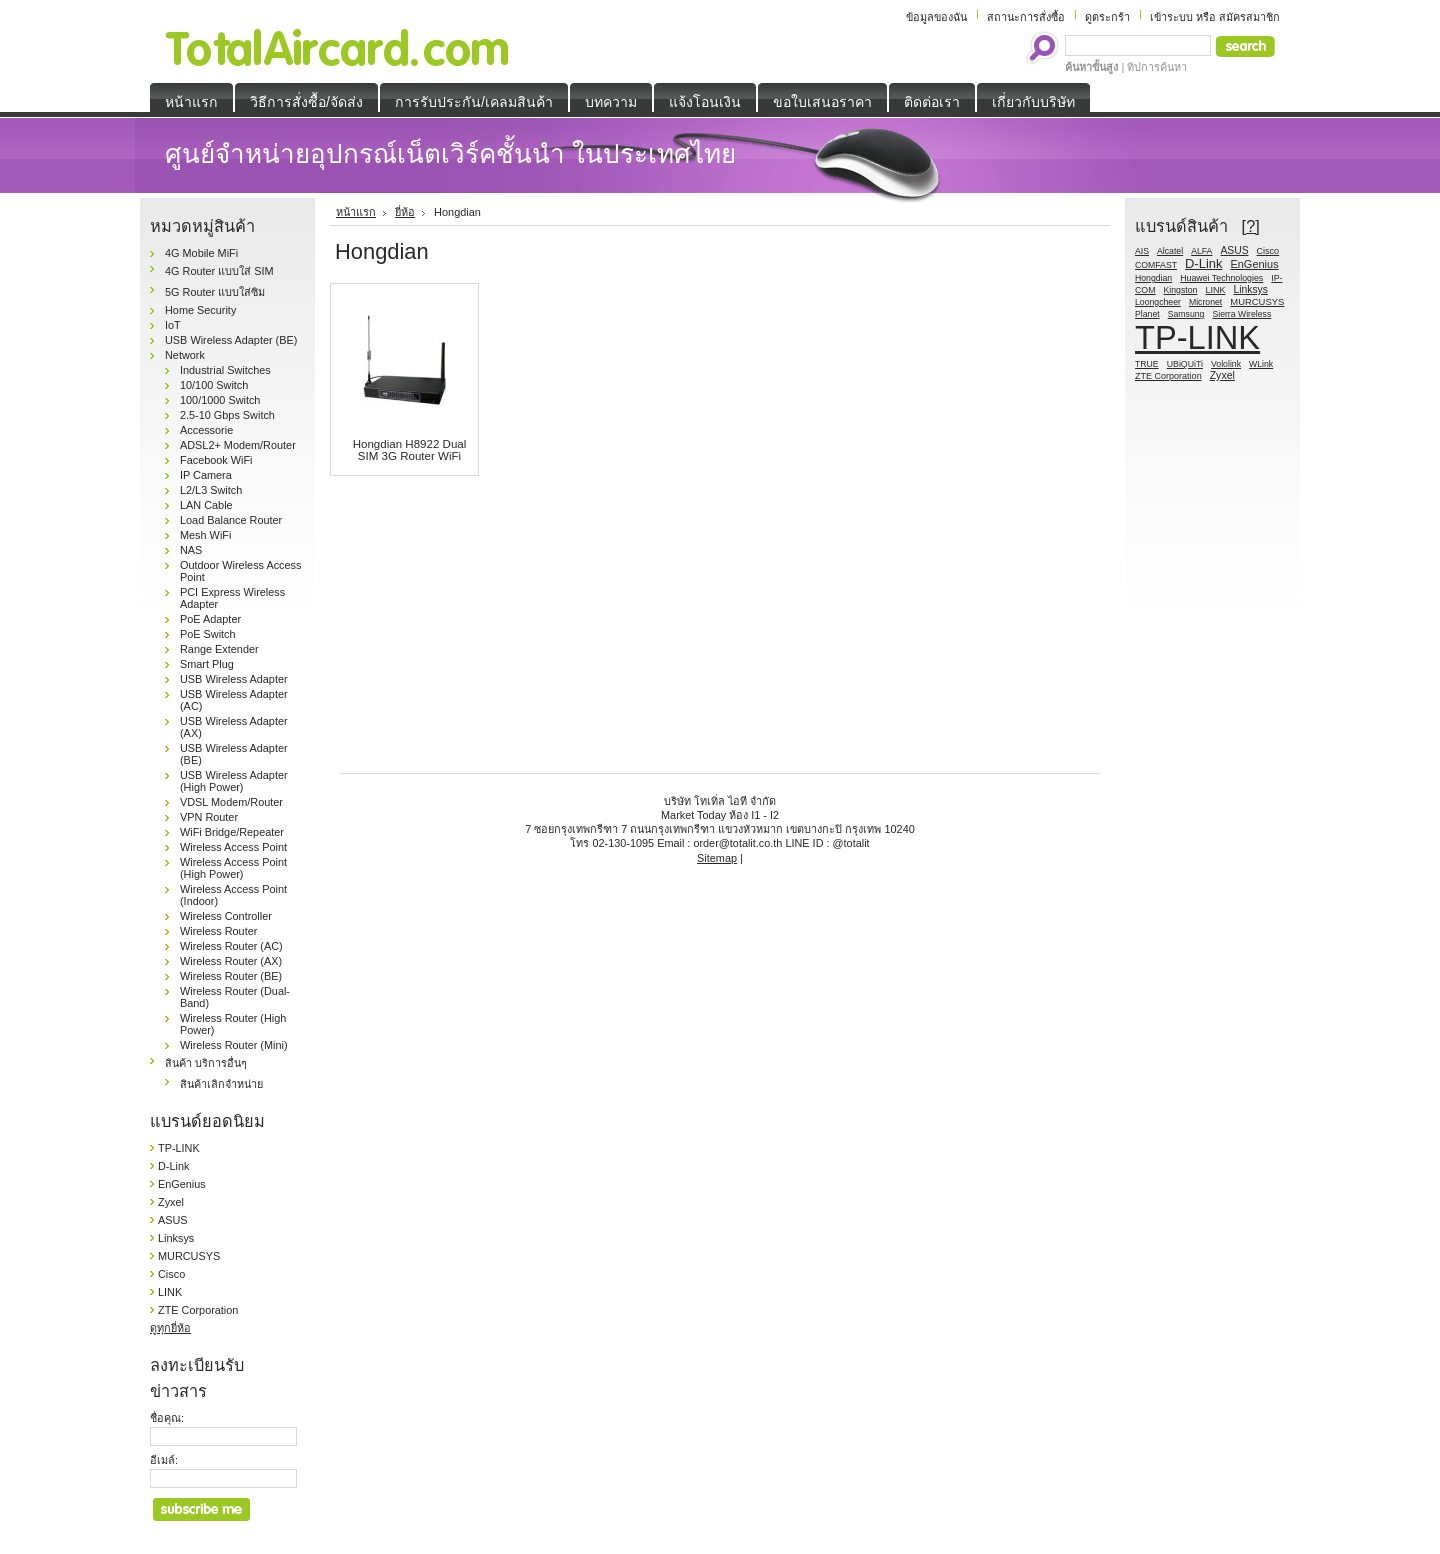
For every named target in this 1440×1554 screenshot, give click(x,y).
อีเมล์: (164, 1460)
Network (185, 355)
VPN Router (209, 817)
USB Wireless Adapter (234, 679)
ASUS (173, 1220)
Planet (1147, 314)
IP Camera (206, 475)
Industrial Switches (225, 370)
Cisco (171, 1274)
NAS (191, 550)
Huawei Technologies (1221, 278)
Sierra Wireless (1241, 314)
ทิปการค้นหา (1157, 67)
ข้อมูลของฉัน (936, 17)
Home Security (200, 310)
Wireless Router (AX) (231, 961)
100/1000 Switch (220, 400)
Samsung (1186, 314)
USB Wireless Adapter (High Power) (234, 781)
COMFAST (1156, 265)
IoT (173, 325)
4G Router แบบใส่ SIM (219, 271)
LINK (170, 1292)
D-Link (173, 1166)
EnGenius (182, 1184)
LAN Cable (206, 505)
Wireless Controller (226, 916)
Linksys (176, 1238)
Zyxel (171, 1202)
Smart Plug (207, 664)
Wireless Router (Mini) (234, 1045)
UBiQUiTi (1185, 364)
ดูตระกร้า (1107, 17)
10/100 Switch (214, 385)
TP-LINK (179, 1148)
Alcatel (1170, 251)
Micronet (1205, 302)
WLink (1261, 364)
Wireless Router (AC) (231, 946)
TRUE (1147, 364)
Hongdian (1153, 278)
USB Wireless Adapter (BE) (231, 340)
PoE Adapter (210, 619)
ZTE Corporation (198, 1310)
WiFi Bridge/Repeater (232, 832)
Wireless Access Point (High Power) (233, 868)
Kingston (1181, 290)
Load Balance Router (231, 520)
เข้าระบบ (1171, 17)
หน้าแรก (356, 212)
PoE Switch (208, 634)
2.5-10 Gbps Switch (227, 415)
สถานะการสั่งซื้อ (1026, 17)
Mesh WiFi (205, 535)
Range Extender (219, 649)
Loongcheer (1158, 302)
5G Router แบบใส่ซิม (215, 292)
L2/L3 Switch (211, 490)
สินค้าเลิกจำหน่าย (221, 1084)
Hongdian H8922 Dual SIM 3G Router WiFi (410, 450)
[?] (1251, 226)
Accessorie (206, 430)
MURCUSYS (189, 1256)
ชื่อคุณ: (167, 1418)
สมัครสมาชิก (1249, 17)
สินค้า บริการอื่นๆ (206, 1063)
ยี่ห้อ (405, 212)
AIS (1142, 251)
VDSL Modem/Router (231, 802)
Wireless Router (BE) (231, 976)
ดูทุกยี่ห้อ (170, 1328)
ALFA (1201, 251)
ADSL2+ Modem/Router (238, 445)
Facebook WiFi (216, 460)
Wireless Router (218, 931)
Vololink (1226, 364)
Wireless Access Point (233, 847)
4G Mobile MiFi (201, 253)
